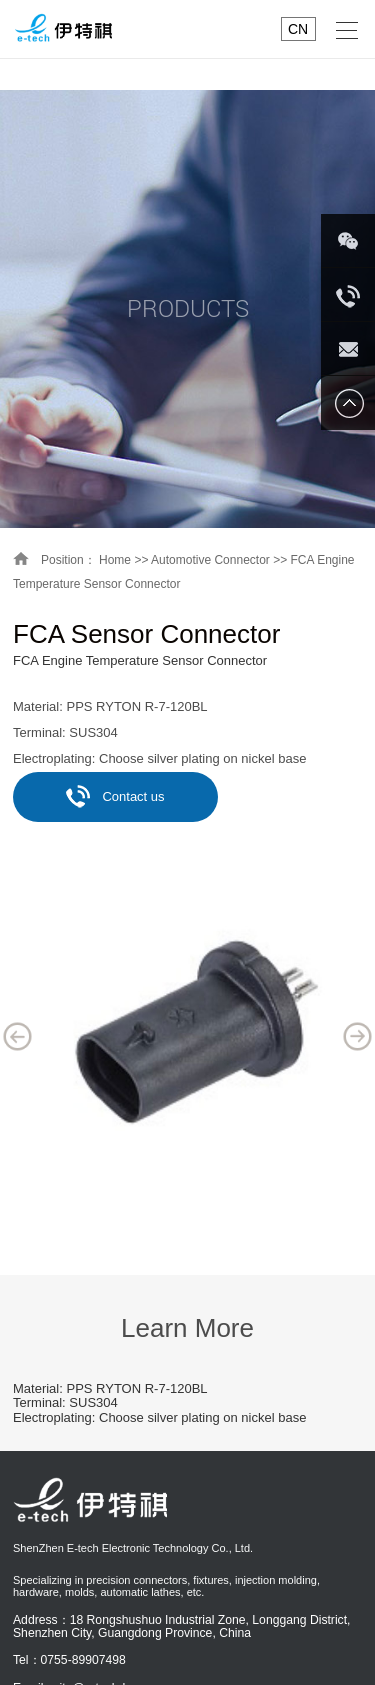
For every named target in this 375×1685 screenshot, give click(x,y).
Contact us (115, 796)
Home (115, 560)
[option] (187, 1035)
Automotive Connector (210, 560)
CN (298, 29)
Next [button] (358, 1036)
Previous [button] (18, 1036)
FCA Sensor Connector (146, 634)
